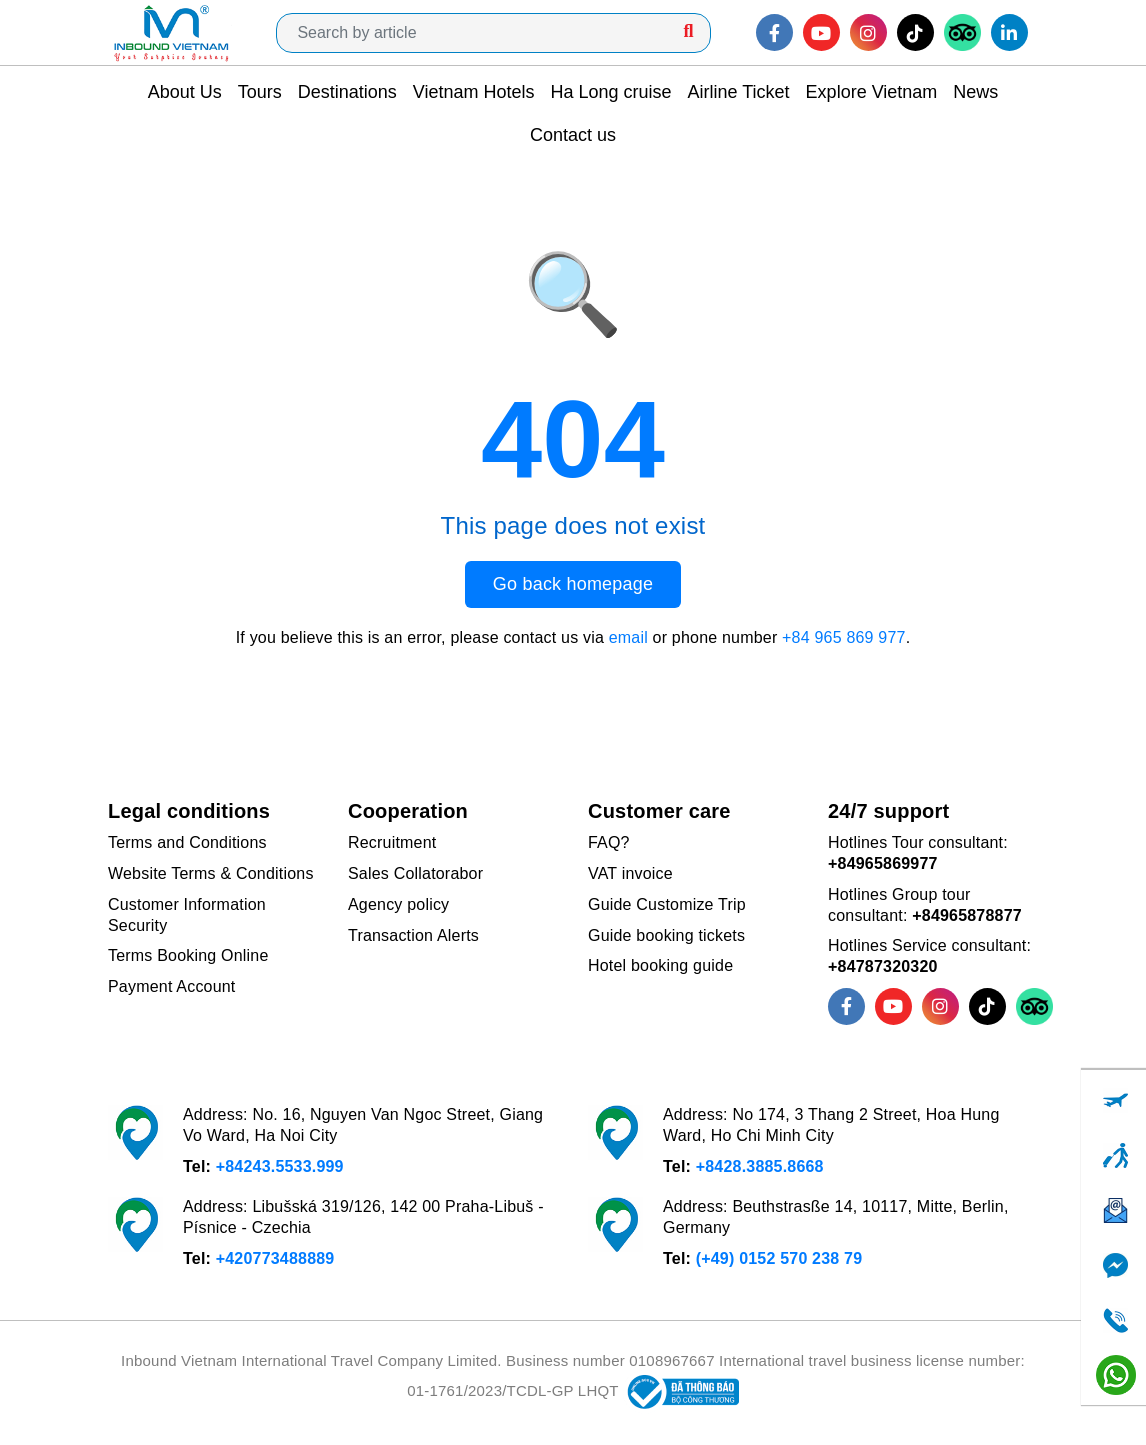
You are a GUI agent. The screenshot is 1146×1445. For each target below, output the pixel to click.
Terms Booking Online (188, 955)
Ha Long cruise (610, 92)
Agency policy (398, 904)
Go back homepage (573, 584)
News (975, 92)
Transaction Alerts (413, 935)
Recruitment (392, 842)
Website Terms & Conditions (211, 873)
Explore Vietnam (872, 92)
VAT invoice (630, 873)
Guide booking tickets (666, 935)
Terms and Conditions (187, 842)
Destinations (347, 92)
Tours (260, 92)
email (628, 637)
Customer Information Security (187, 915)
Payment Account (172, 986)
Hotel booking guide (660, 965)
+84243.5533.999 (280, 1166)
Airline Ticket (739, 92)
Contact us (573, 135)
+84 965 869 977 (844, 637)
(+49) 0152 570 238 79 (779, 1258)
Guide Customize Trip (667, 904)
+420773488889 (275, 1258)
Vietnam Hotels (474, 92)
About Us (185, 92)
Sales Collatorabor (415, 873)
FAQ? (609, 842)
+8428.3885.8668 (760, 1166)
